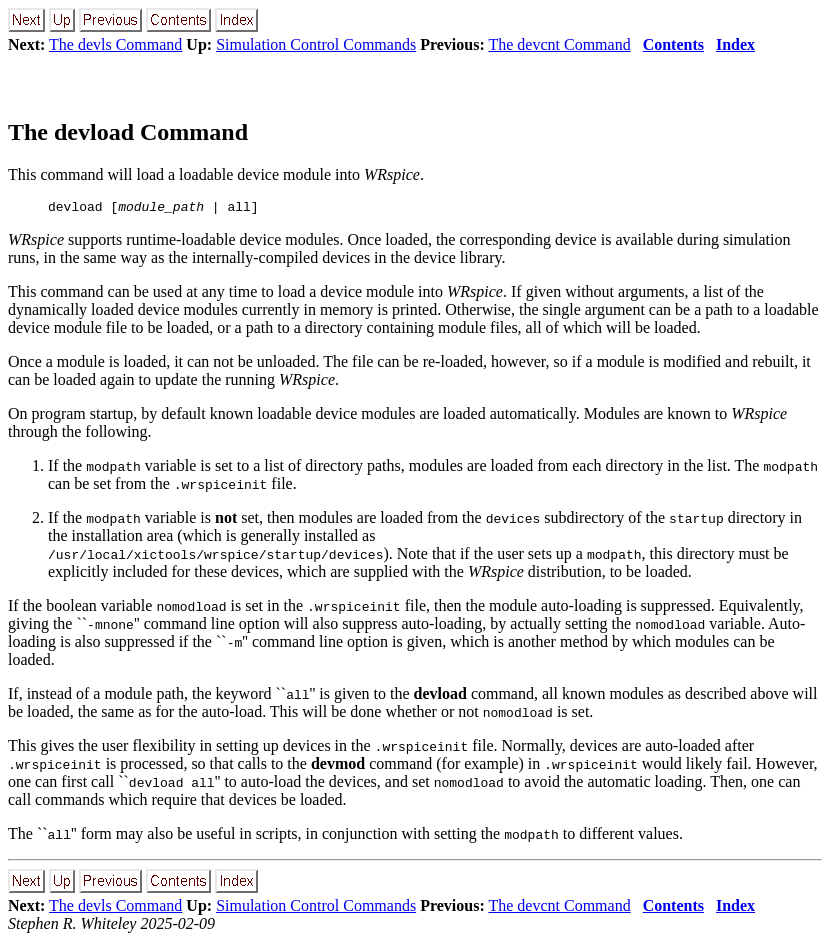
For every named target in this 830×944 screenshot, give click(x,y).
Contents (673, 44)
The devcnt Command (559, 44)
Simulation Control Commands (316, 44)
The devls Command (115, 44)
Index (735, 44)
